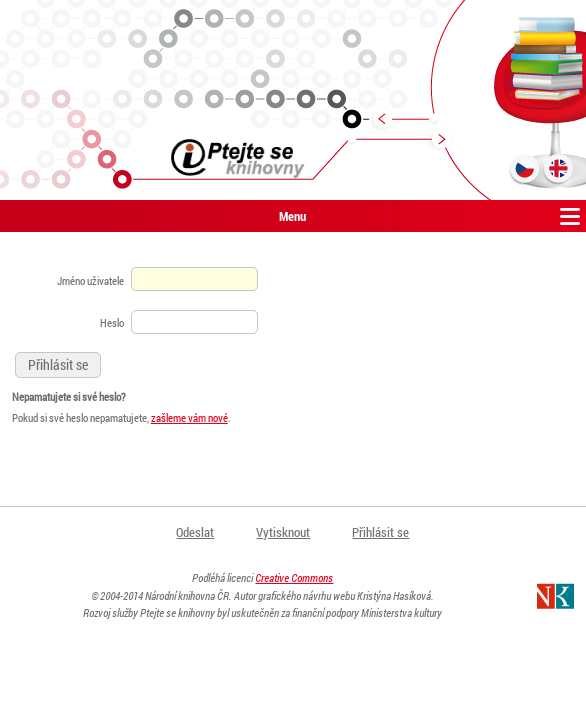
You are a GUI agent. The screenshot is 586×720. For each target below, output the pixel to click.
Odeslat (195, 532)
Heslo (112, 322)
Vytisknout (283, 532)
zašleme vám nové (189, 417)
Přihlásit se (380, 532)
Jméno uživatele (90, 280)
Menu (292, 216)
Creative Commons (294, 577)
